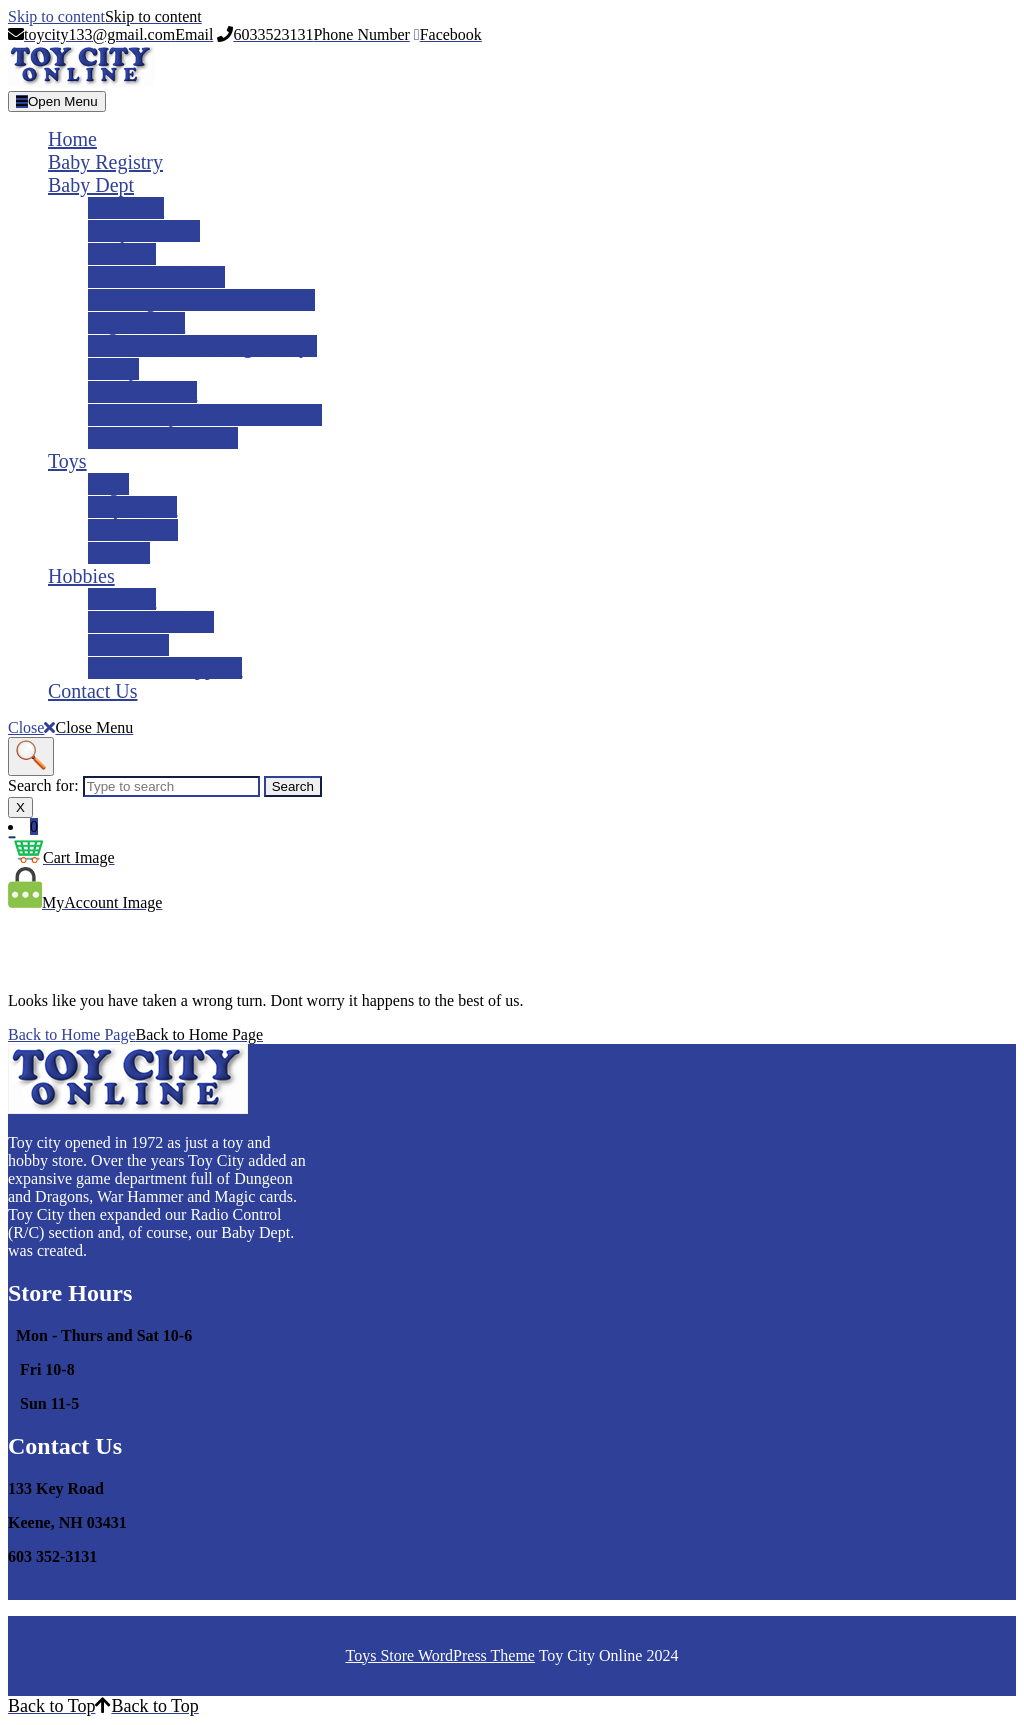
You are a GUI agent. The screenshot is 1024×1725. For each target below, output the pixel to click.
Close (70, 727)
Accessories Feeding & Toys (202, 346)
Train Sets (128, 645)
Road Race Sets (151, 622)
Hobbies (81, 576)
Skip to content (105, 16)
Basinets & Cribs (156, 277)
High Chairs (136, 323)
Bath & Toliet (142, 392)
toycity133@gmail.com (83, 1590)
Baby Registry (105, 162)
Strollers (122, 254)
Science (119, 553)
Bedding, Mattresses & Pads (201, 300)
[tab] (57, 101)
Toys (67, 461)
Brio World (133, 530)
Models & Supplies (165, 668)
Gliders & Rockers (163, 438)
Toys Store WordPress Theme (440, 1655)
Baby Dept (91, 185)
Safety (113, 369)
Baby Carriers (144, 231)
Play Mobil (132, 507)
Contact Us (92, 691)
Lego (108, 484)
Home (72, 139)
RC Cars (122, 599)
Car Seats (126, 208)
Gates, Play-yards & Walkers (205, 415)
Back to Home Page (135, 1034)
